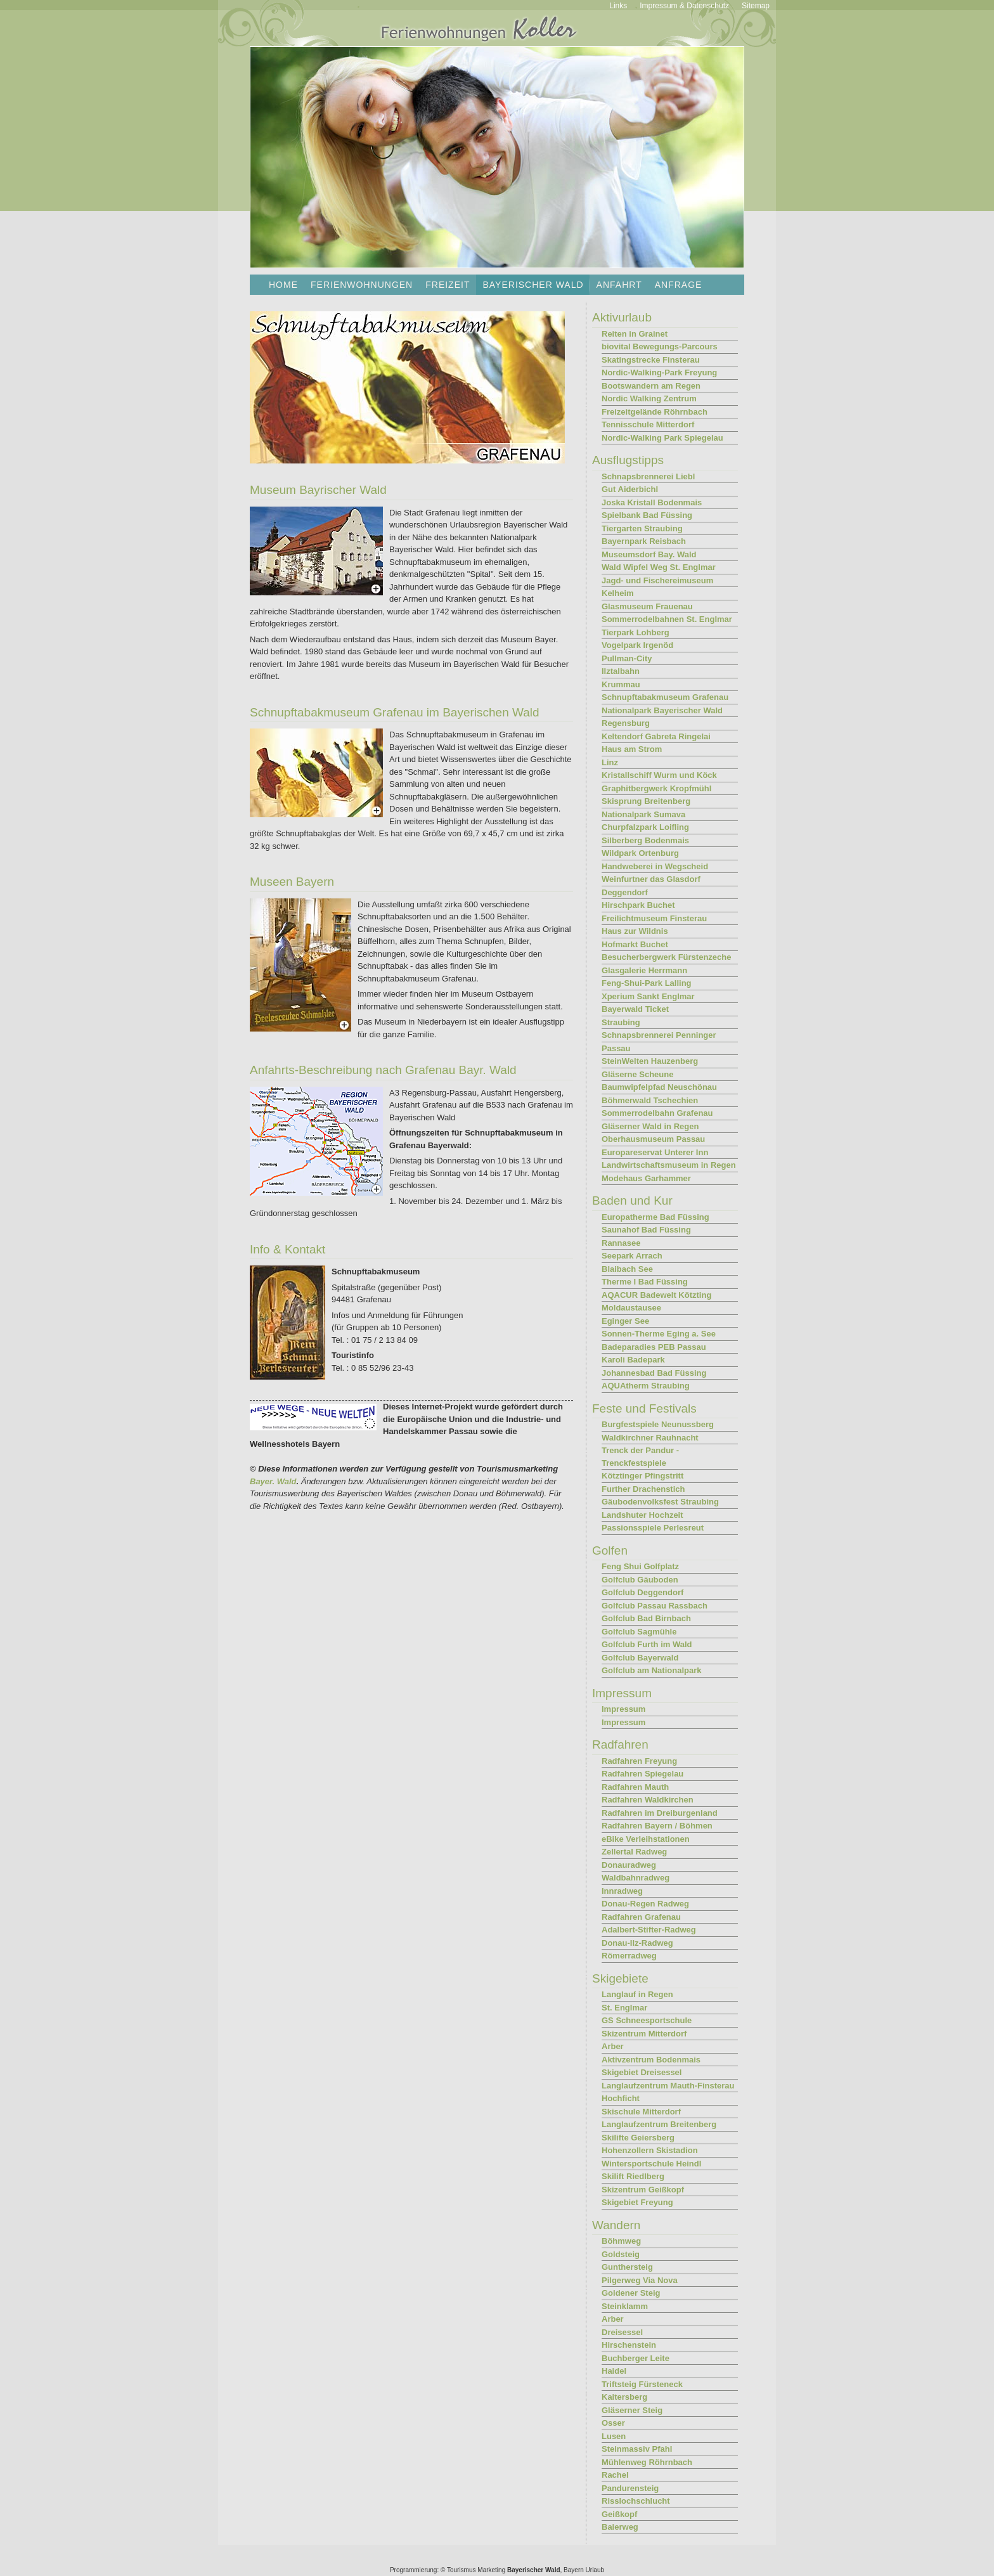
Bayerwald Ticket (635, 1009)
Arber (613, 2046)
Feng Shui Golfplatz (640, 1566)
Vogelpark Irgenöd (637, 645)
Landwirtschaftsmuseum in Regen (669, 1165)
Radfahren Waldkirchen (648, 1799)
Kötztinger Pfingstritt (642, 1475)
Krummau (621, 684)
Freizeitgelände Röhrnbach (654, 412)
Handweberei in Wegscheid (655, 866)
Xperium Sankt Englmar (648, 996)
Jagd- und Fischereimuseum (657, 580)
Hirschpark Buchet (638, 905)
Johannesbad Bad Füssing (654, 1373)
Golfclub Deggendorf (642, 1592)
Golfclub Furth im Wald (647, 1644)
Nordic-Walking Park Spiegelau (662, 438)
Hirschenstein (629, 2345)
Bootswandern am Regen (651, 386)
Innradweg (622, 1891)
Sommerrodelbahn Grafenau (657, 1113)
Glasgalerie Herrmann (644, 970)
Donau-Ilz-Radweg (637, 1943)
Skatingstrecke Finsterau (651, 360)
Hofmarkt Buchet (635, 944)
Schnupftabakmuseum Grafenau (665, 697)
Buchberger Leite (635, 2358)
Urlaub (595, 2569)
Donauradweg (629, 1865)
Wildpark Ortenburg (640, 853)
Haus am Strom (632, 749)
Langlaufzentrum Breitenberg (659, 2124)
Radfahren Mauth (635, 1787)
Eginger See (625, 1321)
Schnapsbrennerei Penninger (659, 1035)
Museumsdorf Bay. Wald (649, 554)
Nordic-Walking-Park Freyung (659, 372)
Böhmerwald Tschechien (650, 1100)
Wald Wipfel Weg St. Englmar (659, 567)
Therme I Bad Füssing (645, 1281)
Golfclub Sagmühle (639, 1631)
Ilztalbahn (621, 671)
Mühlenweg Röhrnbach (647, 2462)
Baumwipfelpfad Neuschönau (659, 1087)
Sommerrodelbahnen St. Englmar (667, 619)
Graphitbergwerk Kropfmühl (656, 788)
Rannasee (621, 1243)
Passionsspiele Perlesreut (653, 1527)
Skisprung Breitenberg (646, 801)
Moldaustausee (631, 1307)
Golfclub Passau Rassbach (654, 1605)
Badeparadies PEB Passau (654, 1347)
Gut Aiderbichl (630, 489)
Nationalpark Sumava (643, 814)
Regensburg (626, 723)
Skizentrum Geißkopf (643, 2189)
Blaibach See (627, 1269)
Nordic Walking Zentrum (649, 398)
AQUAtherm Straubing (646, 1385)
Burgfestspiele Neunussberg (658, 1424)
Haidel (614, 2371)
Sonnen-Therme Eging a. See (659, 1333)
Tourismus (461, 2569)
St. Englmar (624, 2007)
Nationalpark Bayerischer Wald (662, 710)
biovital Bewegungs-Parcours (660, 346)
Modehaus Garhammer (646, 1178)
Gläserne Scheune (637, 1074)
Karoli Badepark (633, 1359)
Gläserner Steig (632, 2410)
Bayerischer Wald (533, 2569)
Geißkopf (619, 2514)
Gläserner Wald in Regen (650, 1126)
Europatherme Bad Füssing (655, 1217)
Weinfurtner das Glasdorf (651, 879)
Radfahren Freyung (639, 1761)
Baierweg (620, 2527)
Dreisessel (622, 2332)
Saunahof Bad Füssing (646, 1229)
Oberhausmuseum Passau (653, 1139)
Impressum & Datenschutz (684, 5)
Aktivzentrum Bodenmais (651, 2059)
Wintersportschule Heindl (651, 2163)
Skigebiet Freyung (637, 2202)
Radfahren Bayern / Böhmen (657, 1825)
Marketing (491, 2569)
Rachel (615, 2475)
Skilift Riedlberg (633, 2176)
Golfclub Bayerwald (640, 1657)
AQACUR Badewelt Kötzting (656, 1295)
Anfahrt (619, 285)
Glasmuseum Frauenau (647, 606)
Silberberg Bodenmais (645, 840)
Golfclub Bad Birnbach (646, 1618)
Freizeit (447, 285)
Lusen (614, 2436)
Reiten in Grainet (635, 334)
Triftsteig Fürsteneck (642, 2384)
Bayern (574, 2569)
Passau (616, 1048)
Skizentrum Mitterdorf (644, 2033)
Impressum (623, 1709)
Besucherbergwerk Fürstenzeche (666, 957)
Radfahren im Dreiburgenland (660, 1813)
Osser (613, 2423)
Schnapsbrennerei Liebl (648, 476)
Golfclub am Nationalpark (651, 1670)
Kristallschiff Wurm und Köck (659, 775)
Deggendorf (625, 892)
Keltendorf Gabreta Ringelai (656, 736)
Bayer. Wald (273, 1481)
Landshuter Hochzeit (642, 1515)
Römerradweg (629, 1955)
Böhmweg (621, 2241)
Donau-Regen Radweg (645, 1903)
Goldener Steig (631, 2293)
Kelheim (618, 593)
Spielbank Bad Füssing (647, 515)
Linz (610, 762)
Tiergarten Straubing (642, 528)
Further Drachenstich (643, 1489)
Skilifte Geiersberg (638, 2137)
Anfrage (678, 285)
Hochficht (621, 2098)
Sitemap (756, 5)
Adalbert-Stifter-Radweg (649, 1929)
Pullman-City (627, 658)
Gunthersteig (627, 2267)
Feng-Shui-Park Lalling (647, 983)
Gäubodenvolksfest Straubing (660, 1501)
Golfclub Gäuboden (640, 1579)
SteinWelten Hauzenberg (650, 1061)
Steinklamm (625, 2306)
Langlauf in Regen (637, 1994)
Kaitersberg (624, 2397)
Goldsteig (621, 2254)
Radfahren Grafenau (641, 1917)
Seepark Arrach (632, 1255)
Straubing (621, 1022)
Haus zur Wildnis (635, 931)
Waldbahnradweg (635, 1877)
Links (618, 5)
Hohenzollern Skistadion (650, 2150)
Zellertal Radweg (634, 1851)
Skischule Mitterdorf (641, 2111)
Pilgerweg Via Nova (640, 2280)
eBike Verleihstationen (646, 1839)
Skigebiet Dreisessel (641, 2072)
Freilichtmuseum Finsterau (654, 918)
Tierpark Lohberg (635, 632)
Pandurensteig (630, 2488)
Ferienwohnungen (362, 285)
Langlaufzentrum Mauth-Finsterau (668, 2085)
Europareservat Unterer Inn (655, 1152)
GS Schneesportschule (647, 2020)
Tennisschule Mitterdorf (648, 424)
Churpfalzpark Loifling (645, 827)
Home (283, 285)
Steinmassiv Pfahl (637, 2449)
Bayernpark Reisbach (644, 541)
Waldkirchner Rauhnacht (650, 1437)
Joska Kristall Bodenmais (652, 502)
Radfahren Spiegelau (642, 1773)
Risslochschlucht (636, 2501)
